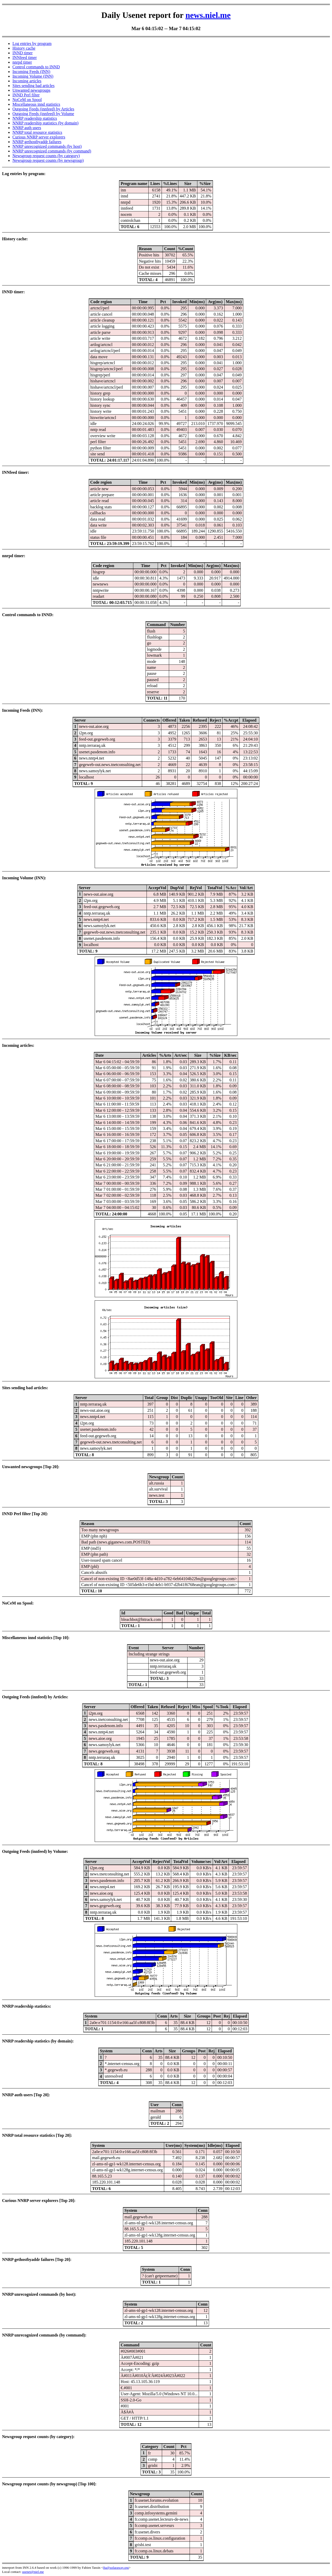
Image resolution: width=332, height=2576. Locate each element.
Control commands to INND (36, 67)
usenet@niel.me (33, 2572)
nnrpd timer (22, 62)
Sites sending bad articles (33, 85)
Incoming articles (27, 81)
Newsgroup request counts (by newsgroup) (48, 160)
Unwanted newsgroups (31, 90)
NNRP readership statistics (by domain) (45, 123)
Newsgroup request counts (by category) (46, 156)
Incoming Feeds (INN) (31, 71)
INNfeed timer (24, 57)
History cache (23, 48)
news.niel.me (208, 15)
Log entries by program (32, 43)
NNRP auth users (26, 127)
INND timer (22, 53)
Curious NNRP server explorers (38, 137)
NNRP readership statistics (34, 118)
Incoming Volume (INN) (32, 76)
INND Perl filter (26, 95)
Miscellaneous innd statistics (36, 104)
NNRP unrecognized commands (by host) (47, 146)
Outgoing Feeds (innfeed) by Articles (43, 109)
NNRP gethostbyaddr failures (36, 141)
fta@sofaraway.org (116, 2568)
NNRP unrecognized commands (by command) (51, 151)
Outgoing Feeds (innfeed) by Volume (43, 113)
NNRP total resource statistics (37, 132)
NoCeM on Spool (27, 99)
